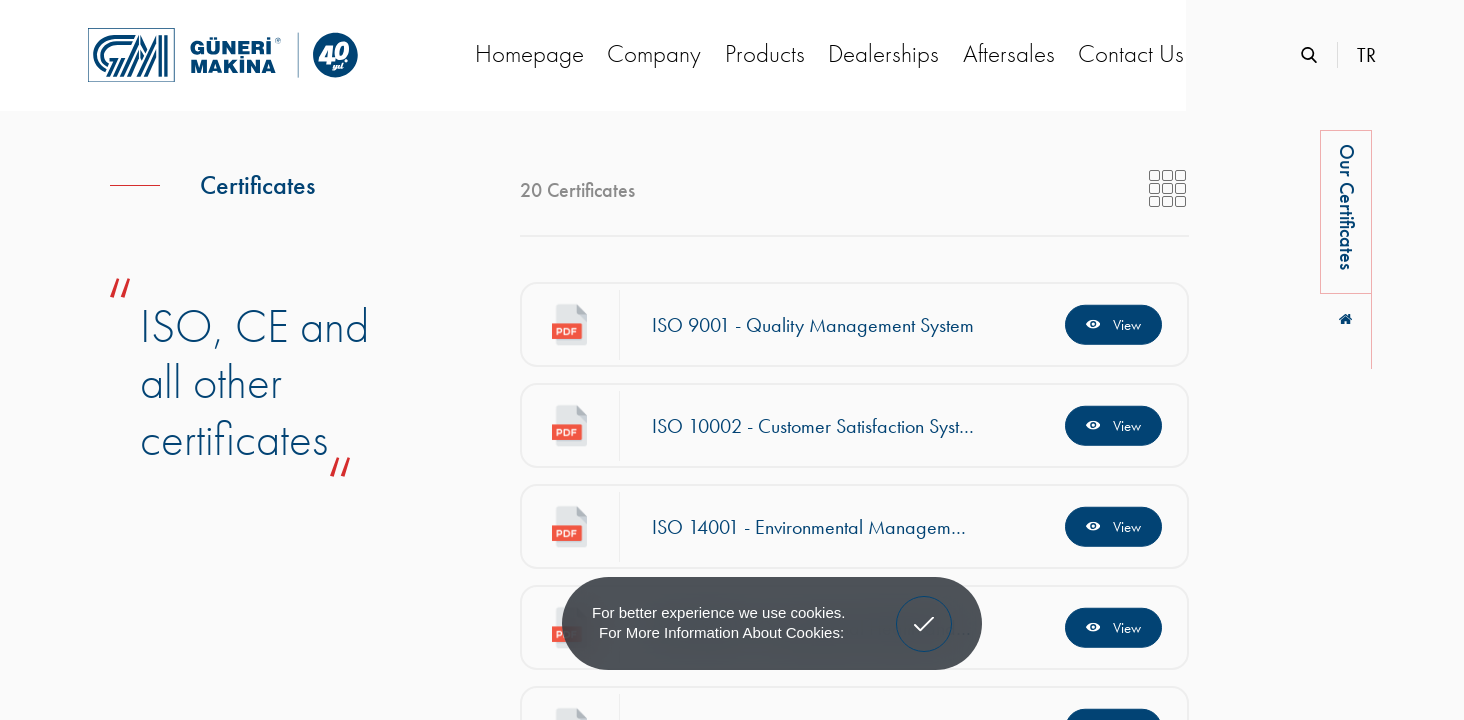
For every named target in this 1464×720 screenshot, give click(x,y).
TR (1366, 55)
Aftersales (1009, 53)
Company (654, 53)
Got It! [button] (924, 609)
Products (765, 53)
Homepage (529, 53)
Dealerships (883, 53)
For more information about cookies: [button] (721, 632)
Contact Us (1131, 53)
